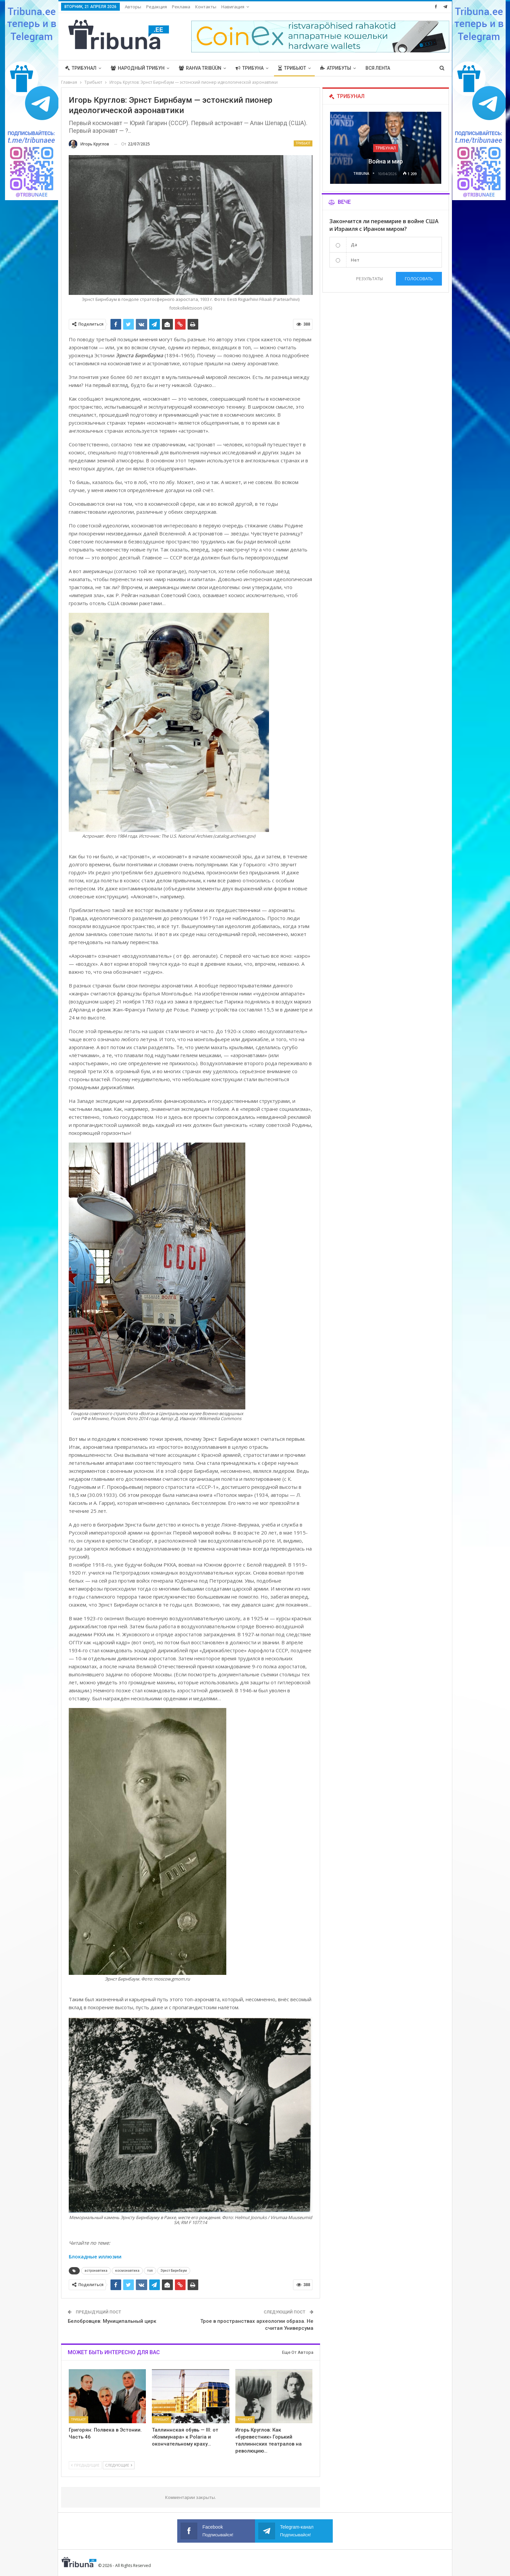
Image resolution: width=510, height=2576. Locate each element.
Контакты (205, 7)
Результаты (369, 279)
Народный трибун (138, 68)
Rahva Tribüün (200, 68)
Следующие (118, 2465)
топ (150, 2270)
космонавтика (127, 2270)
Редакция (156, 7)
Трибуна (250, 68)
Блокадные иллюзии (95, 2256)
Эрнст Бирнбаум (174, 2270)
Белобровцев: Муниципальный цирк (112, 2321)
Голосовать (419, 279)
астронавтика (95, 2270)
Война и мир (385, 161)
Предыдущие (85, 2465)
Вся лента (377, 68)
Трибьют (292, 68)
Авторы (133, 7)
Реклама (181, 7)
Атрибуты (335, 68)
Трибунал (80, 68)
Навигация (232, 7)
